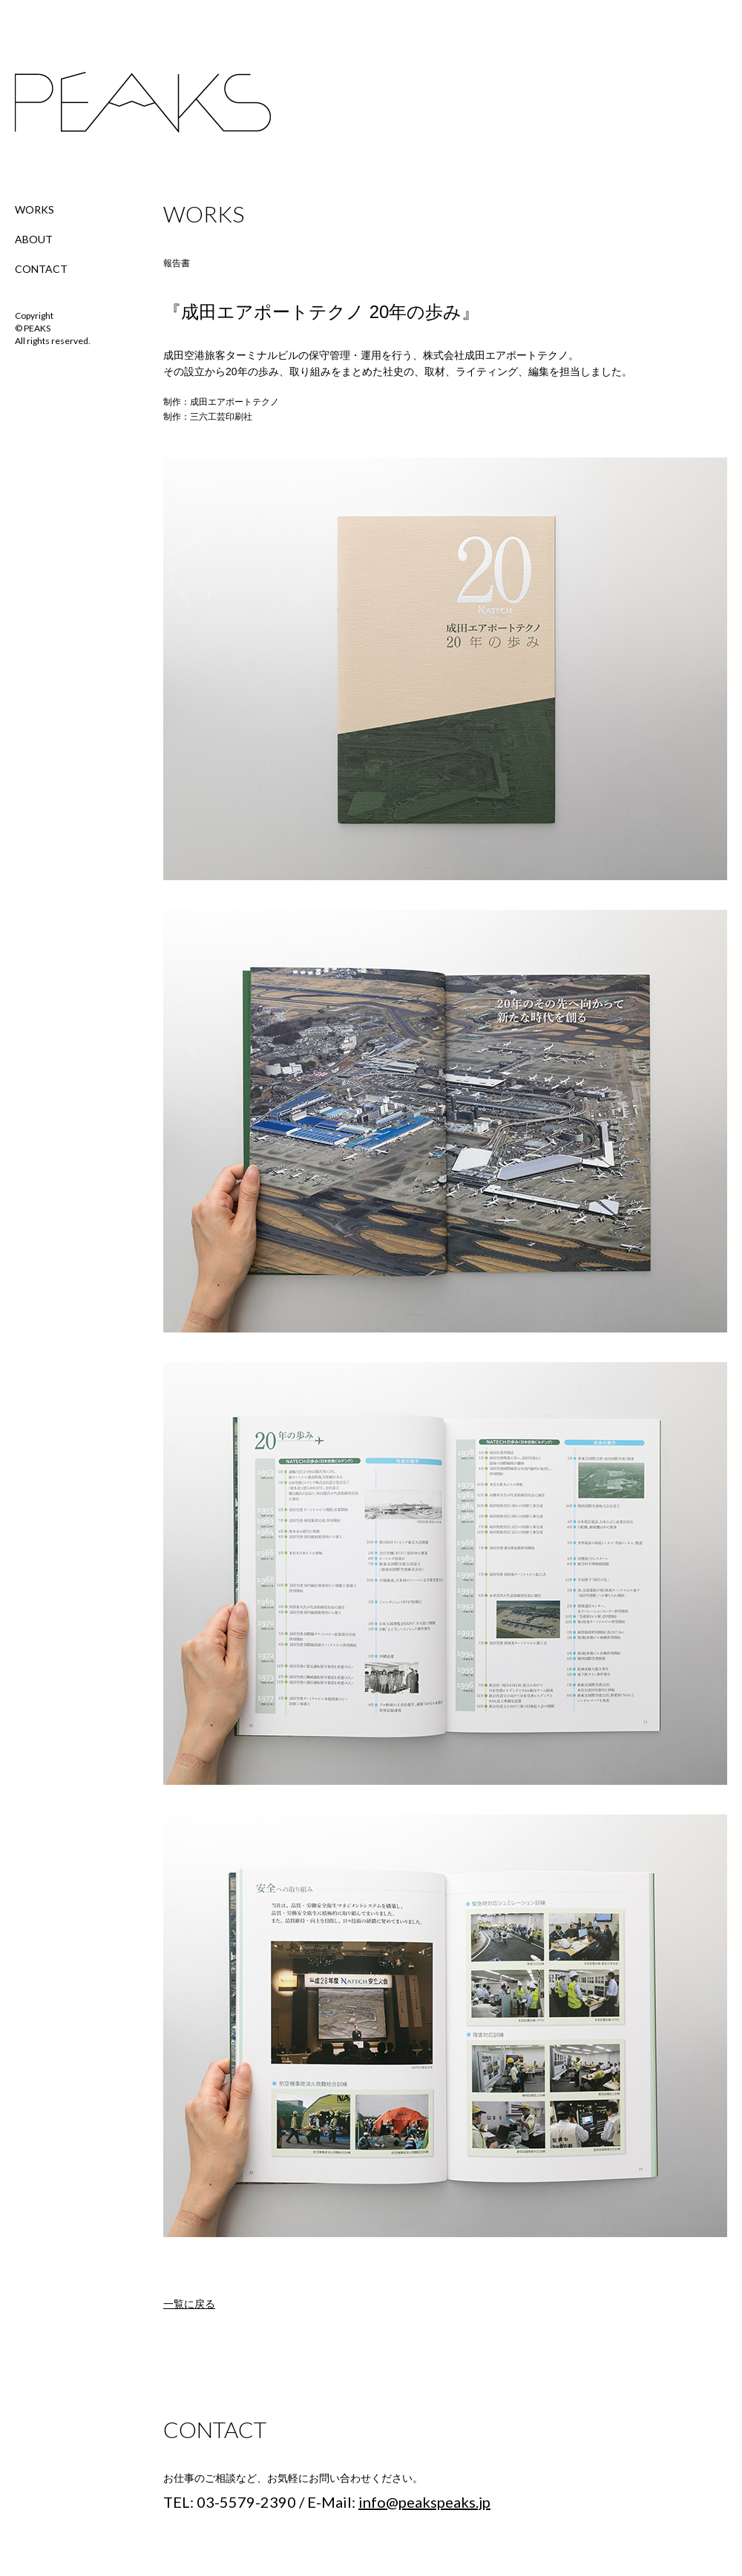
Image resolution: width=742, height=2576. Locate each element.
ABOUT (34, 239)
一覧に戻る (189, 2304)
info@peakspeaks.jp (424, 2502)
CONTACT (41, 268)
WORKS (34, 209)
